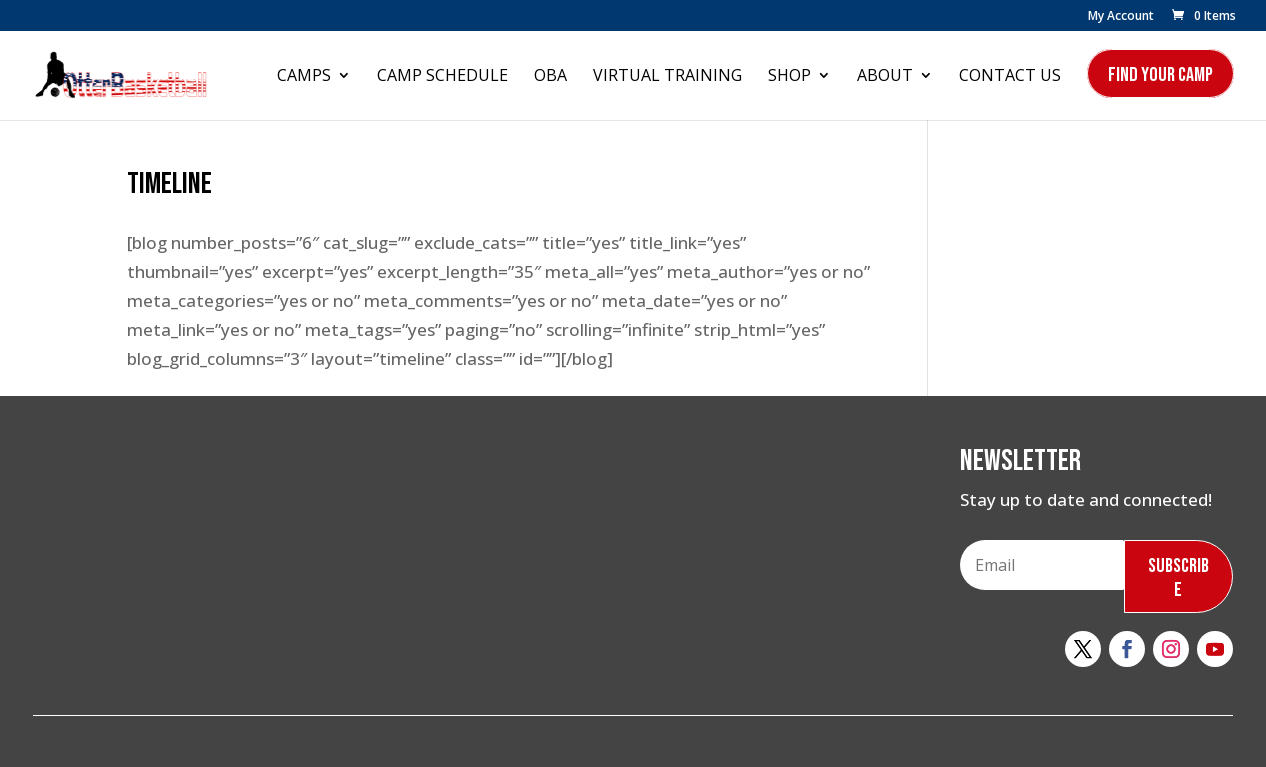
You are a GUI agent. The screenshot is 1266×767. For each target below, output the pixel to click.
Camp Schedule (442, 77)
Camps (304, 77)
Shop (789, 77)
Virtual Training (667, 77)
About (885, 77)
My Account (1121, 17)
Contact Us (1010, 77)
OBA (550, 77)
